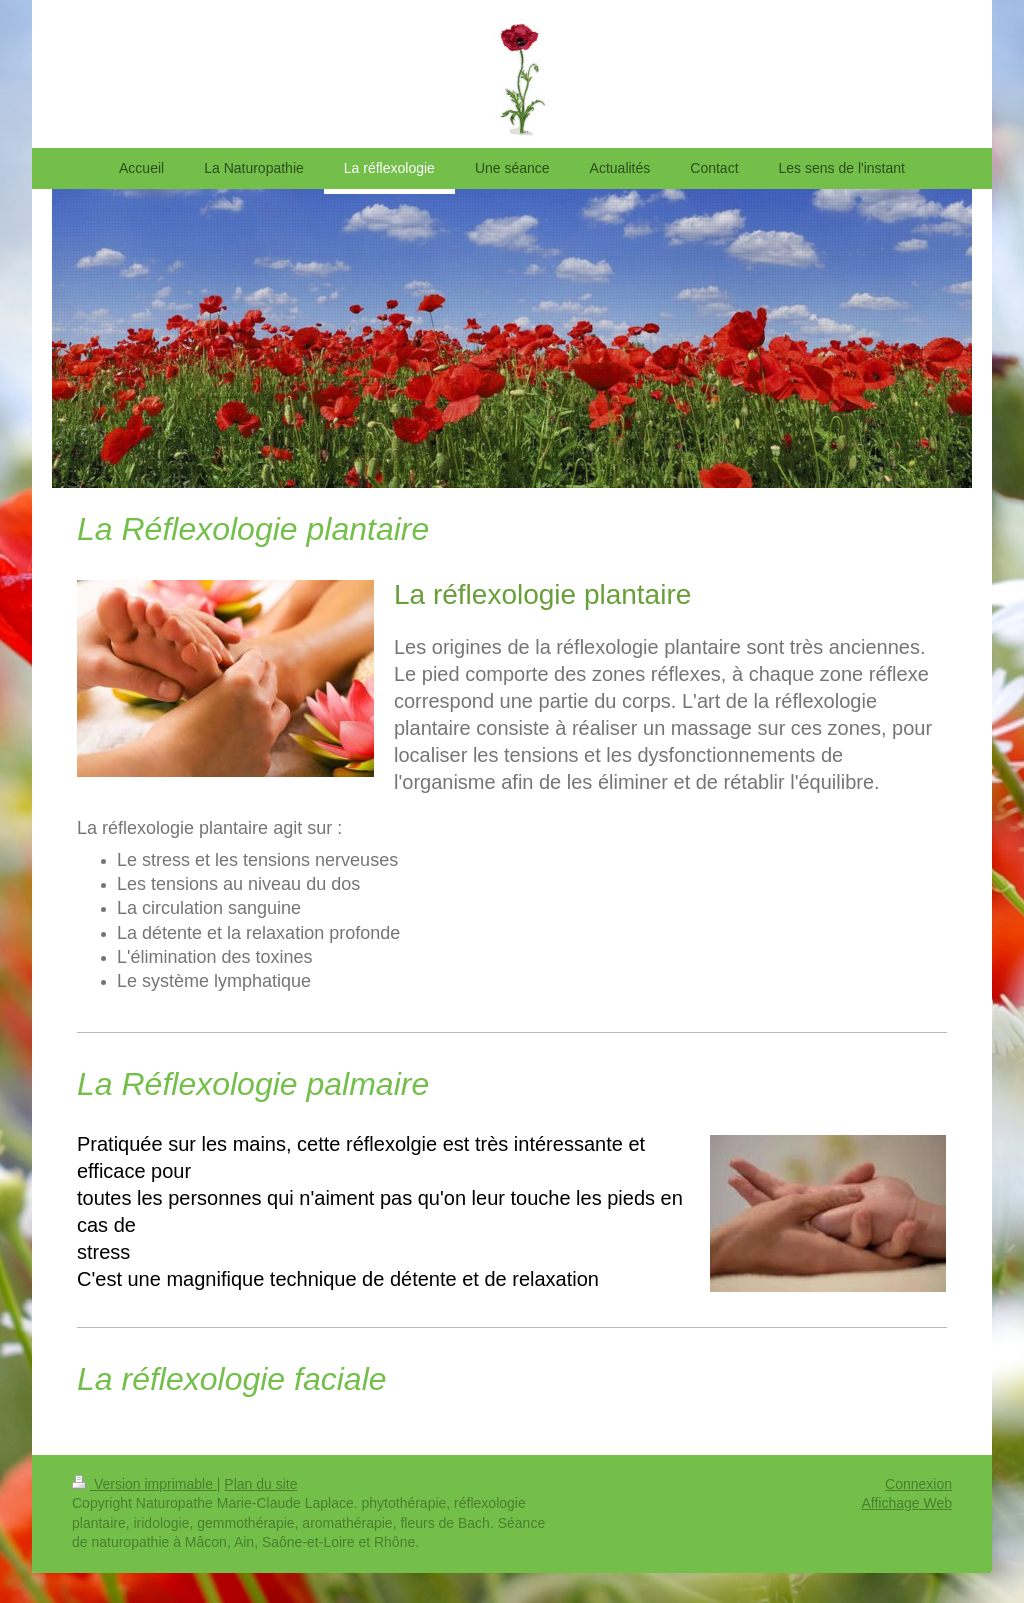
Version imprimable (144, 1484)
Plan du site (260, 1484)
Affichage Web (906, 1503)
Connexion (918, 1484)
